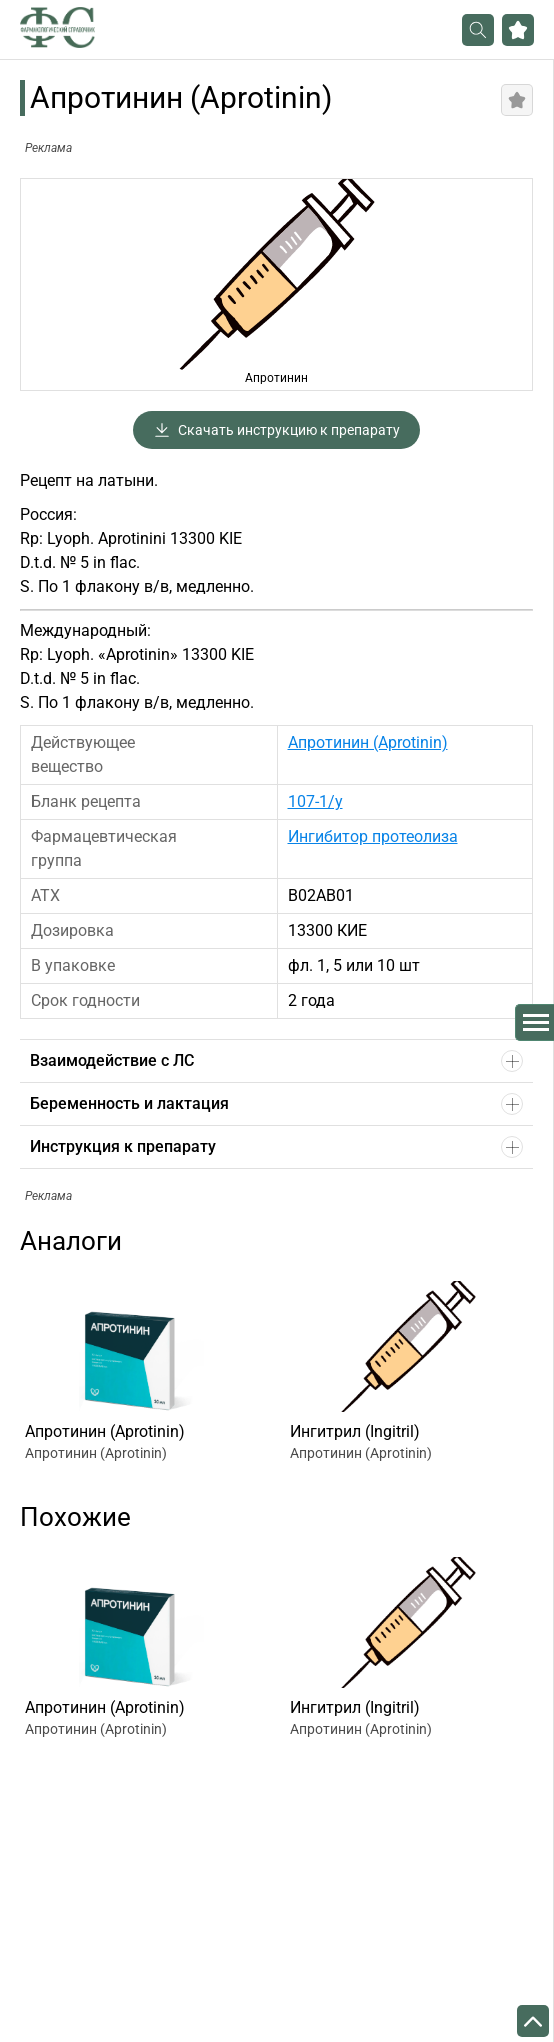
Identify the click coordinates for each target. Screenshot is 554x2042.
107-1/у (315, 801)
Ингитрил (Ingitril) (355, 1431)
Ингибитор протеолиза (373, 836)
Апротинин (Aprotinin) (368, 742)
